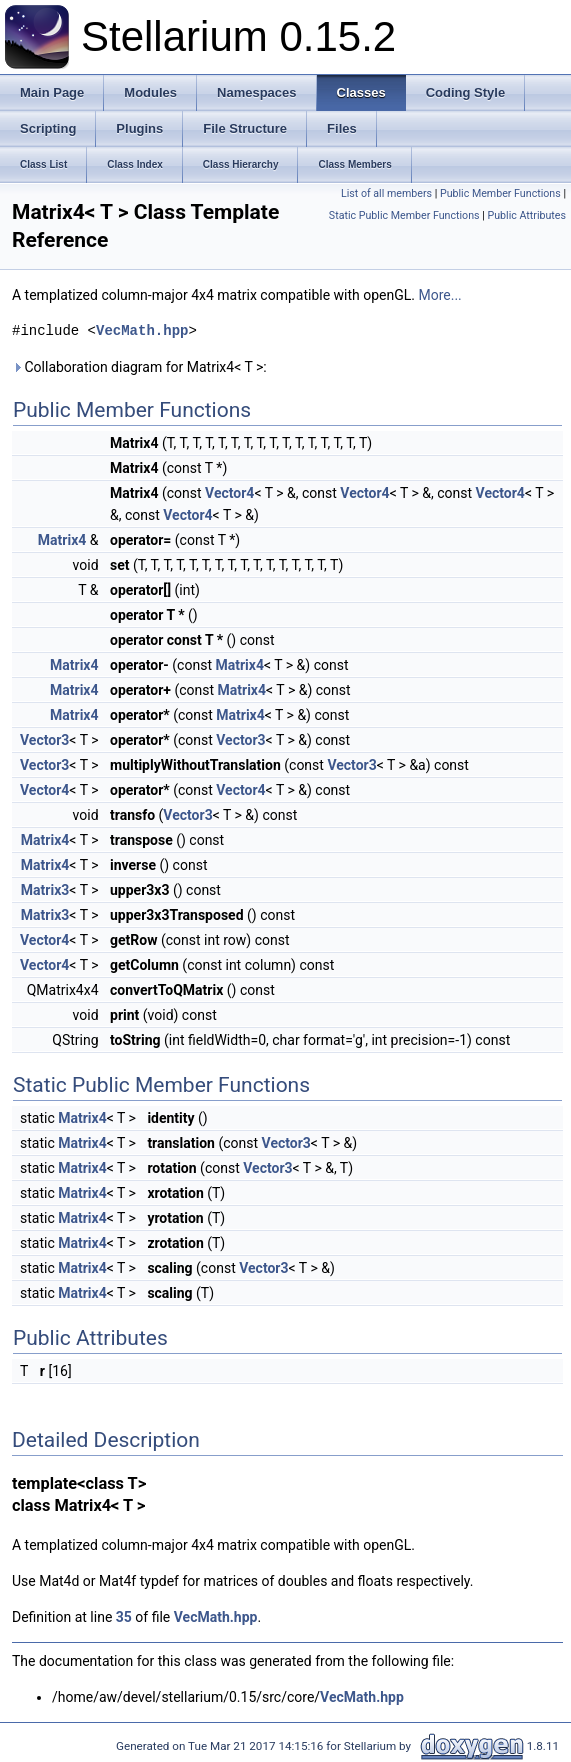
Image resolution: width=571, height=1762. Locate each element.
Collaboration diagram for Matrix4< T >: (139, 367)
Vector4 (229, 493)
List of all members (386, 193)
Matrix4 (62, 540)
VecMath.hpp (142, 330)
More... (439, 295)
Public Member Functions (500, 193)
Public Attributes (526, 215)
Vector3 (44, 740)
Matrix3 (45, 890)
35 (124, 1617)
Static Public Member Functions (404, 215)
